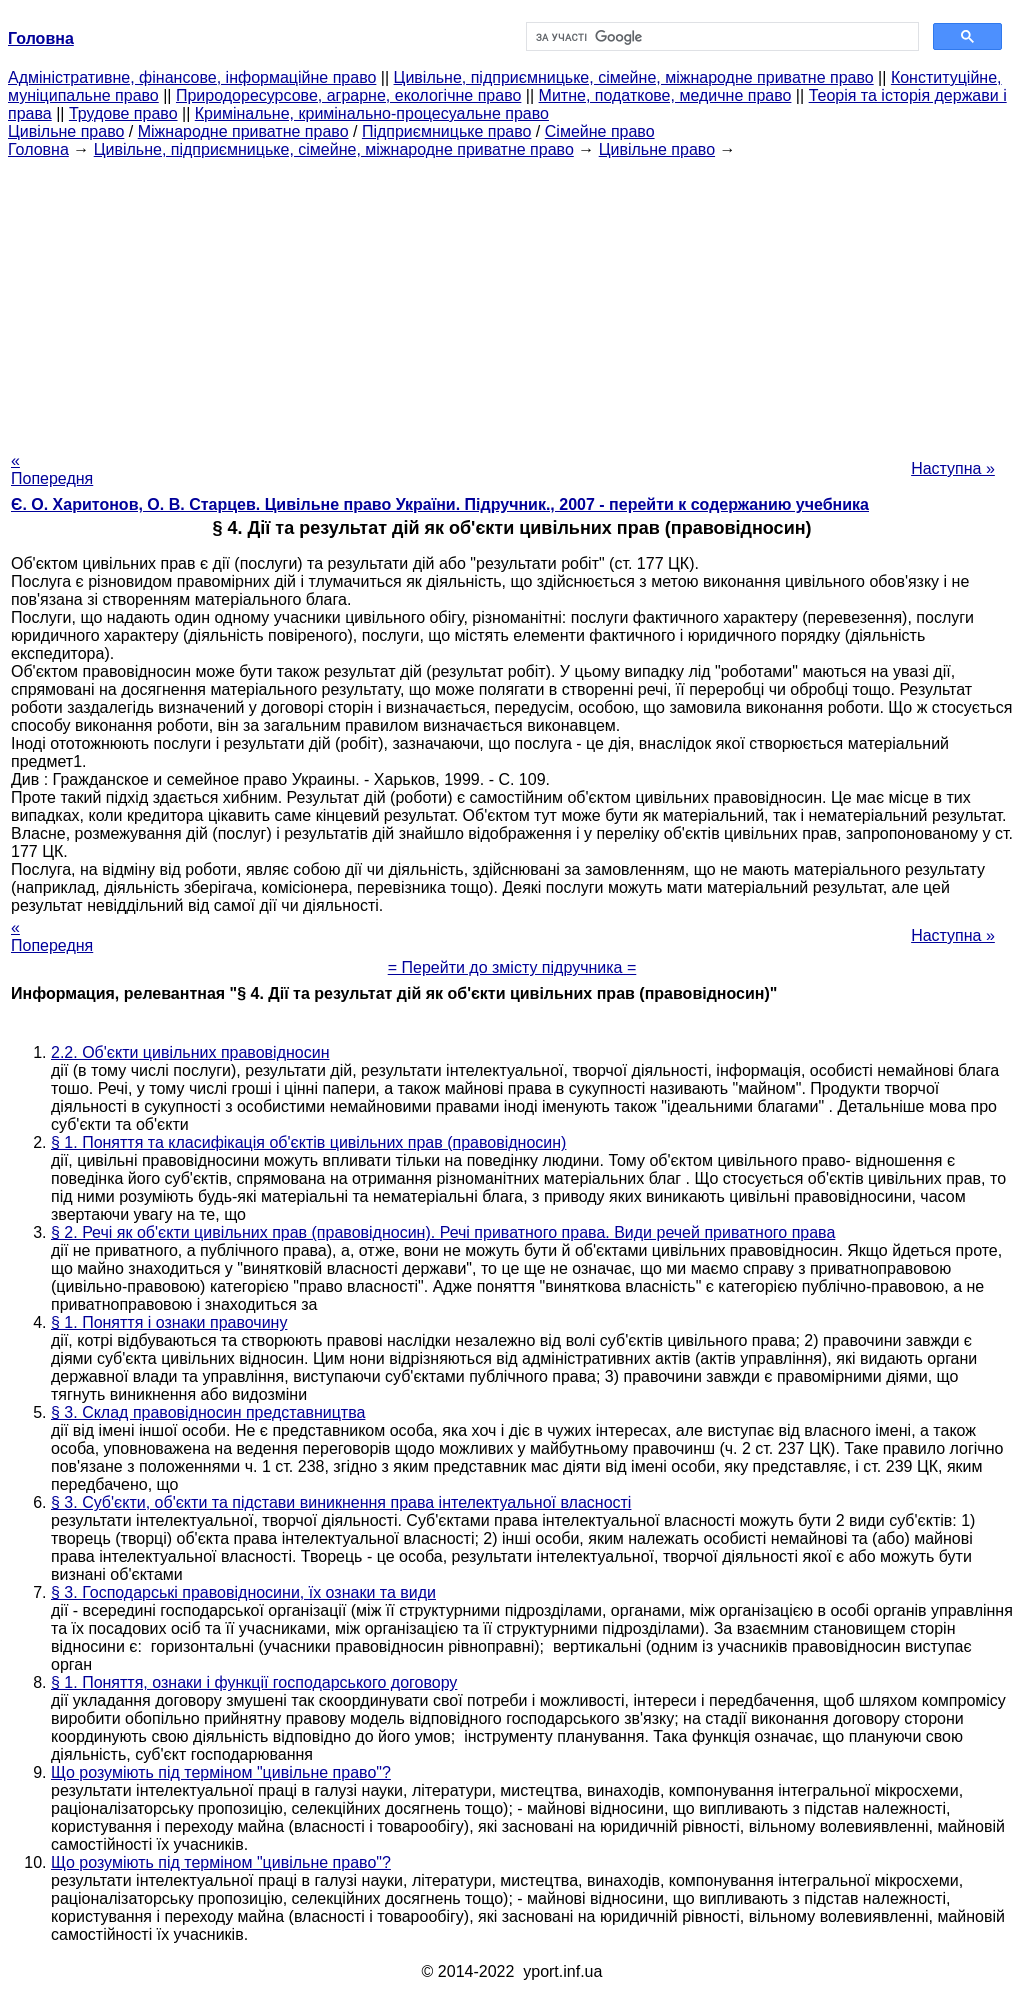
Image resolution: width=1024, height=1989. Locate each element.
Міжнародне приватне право (243, 131)
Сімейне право (600, 131)
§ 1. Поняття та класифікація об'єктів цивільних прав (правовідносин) (308, 1142)
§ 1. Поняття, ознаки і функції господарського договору (254, 1682)
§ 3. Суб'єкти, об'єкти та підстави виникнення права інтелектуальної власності (341, 1502)
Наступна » (953, 468)
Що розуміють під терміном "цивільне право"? (221, 1772)
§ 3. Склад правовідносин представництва (208, 1412)
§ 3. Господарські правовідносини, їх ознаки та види (243, 1592)
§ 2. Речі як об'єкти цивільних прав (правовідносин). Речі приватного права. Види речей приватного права (443, 1232)
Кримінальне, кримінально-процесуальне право (372, 113)
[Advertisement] (512, 299)
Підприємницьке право (447, 131)
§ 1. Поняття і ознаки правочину (169, 1322)
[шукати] (720, 37)
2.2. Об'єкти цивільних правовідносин (190, 1052)
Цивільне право (66, 131)
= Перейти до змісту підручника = (512, 967)
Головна (38, 149)
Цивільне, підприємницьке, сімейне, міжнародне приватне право (634, 77)
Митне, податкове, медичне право (665, 95)
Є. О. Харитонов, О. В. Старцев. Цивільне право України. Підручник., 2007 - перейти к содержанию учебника (440, 504)
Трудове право (123, 113)
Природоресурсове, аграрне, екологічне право (348, 95)
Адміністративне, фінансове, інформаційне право (192, 77)
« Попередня (52, 469)
